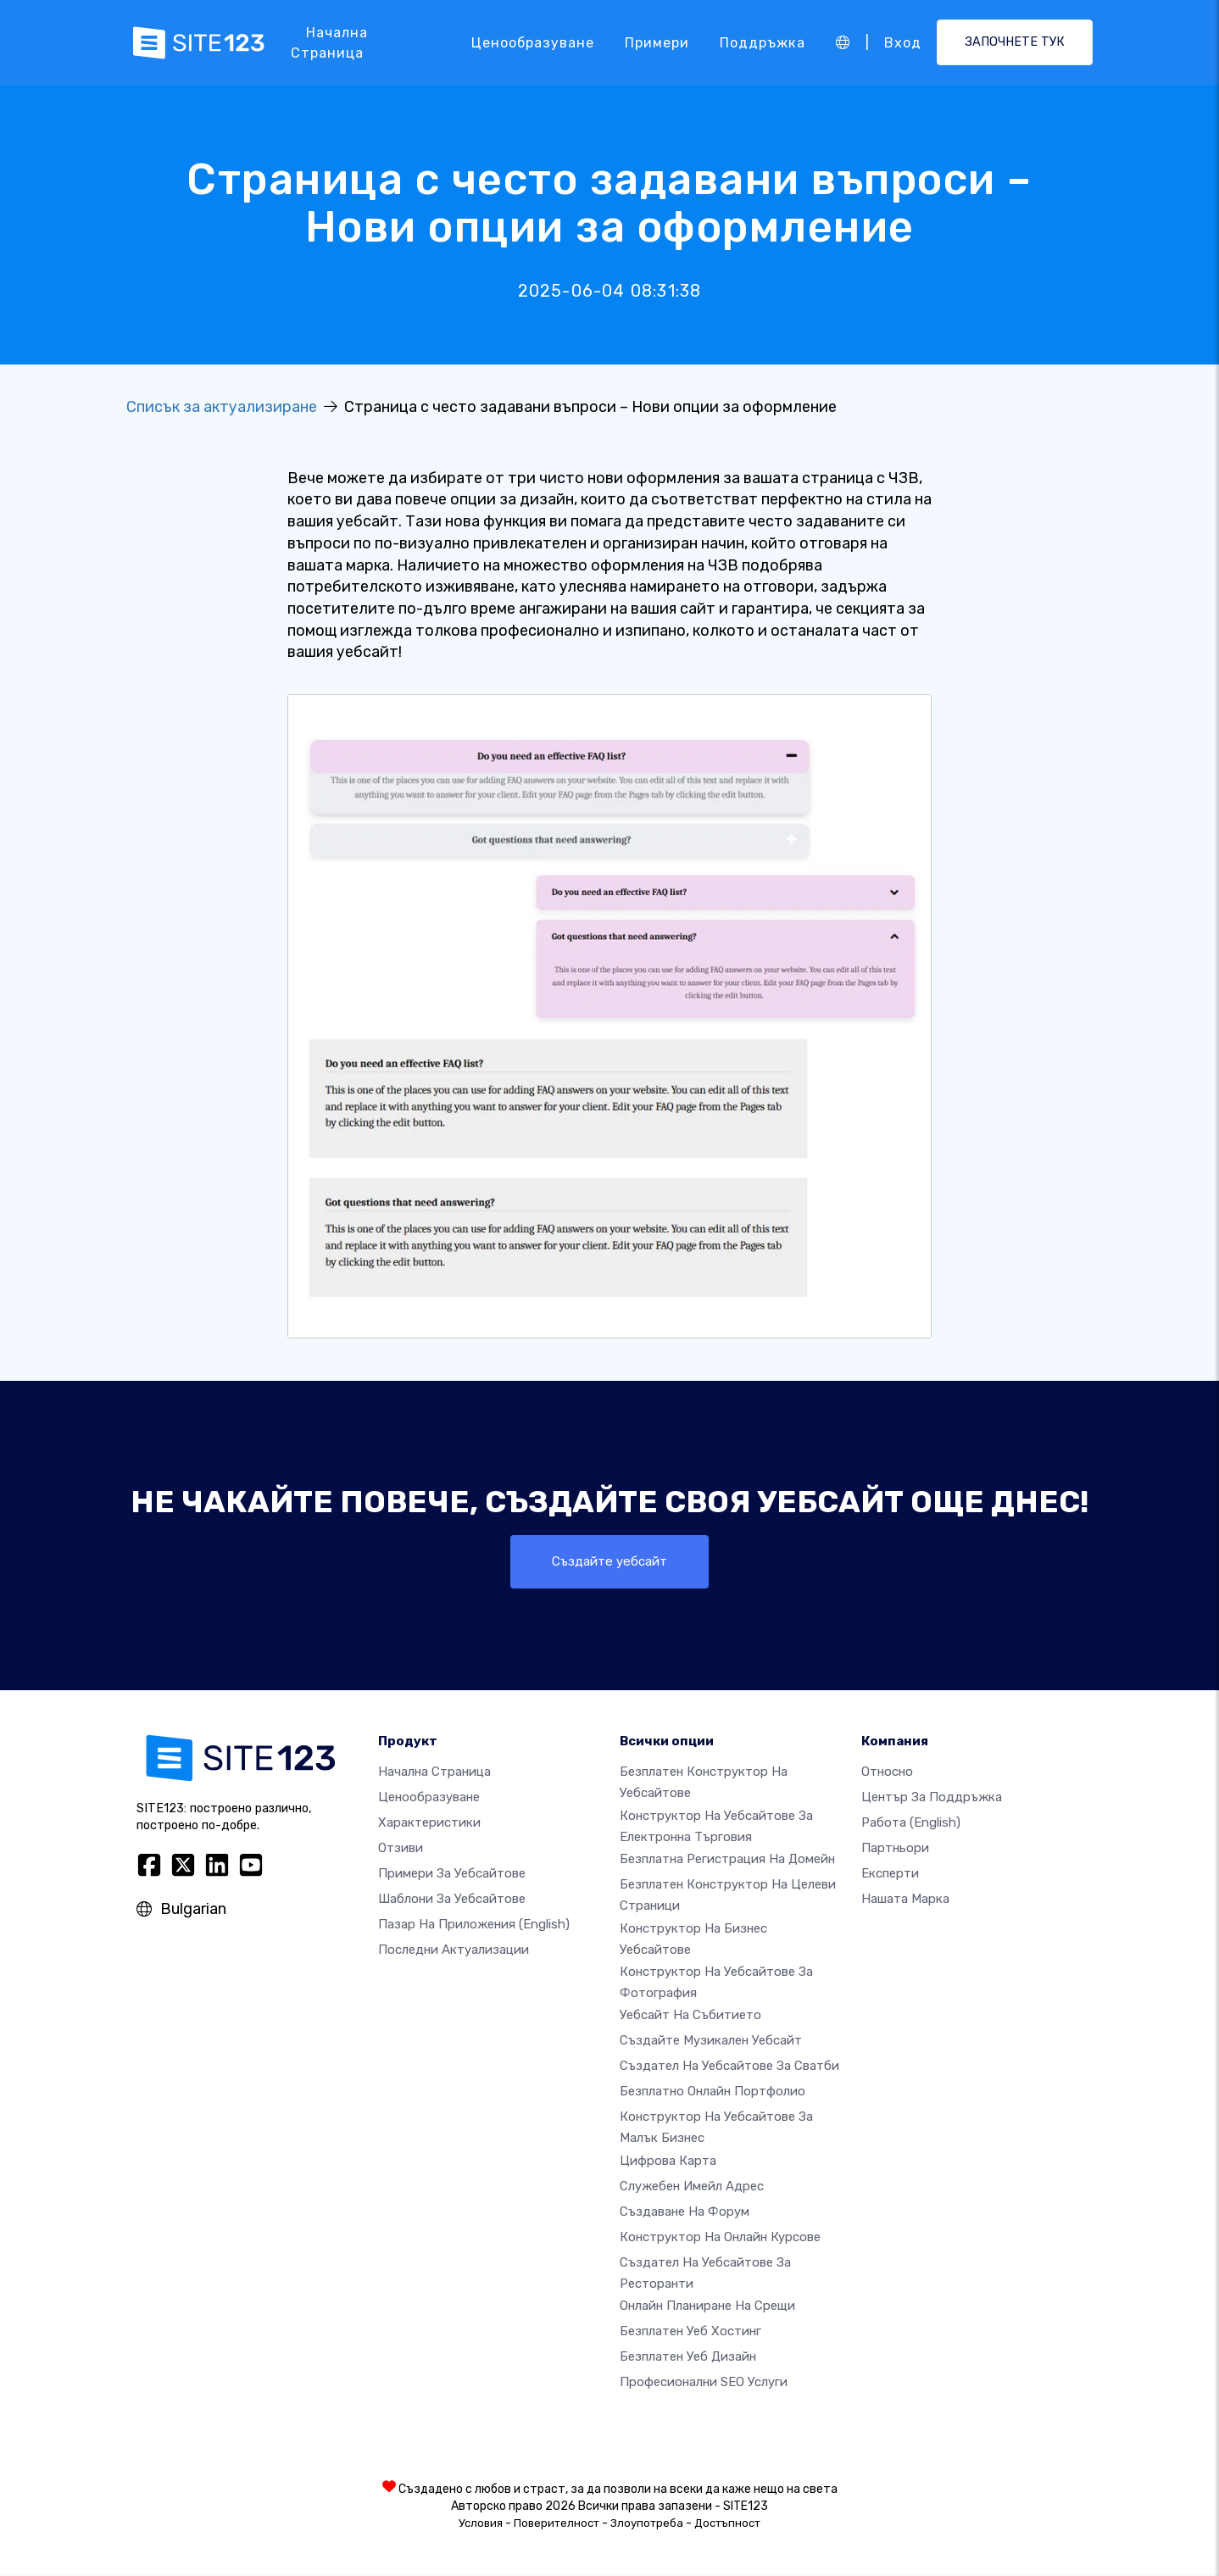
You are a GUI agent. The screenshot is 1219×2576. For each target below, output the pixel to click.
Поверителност (556, 2524)
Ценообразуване (532, 42)
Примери (657, 42)
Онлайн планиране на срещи (707, 2307)
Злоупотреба (646, 2524)
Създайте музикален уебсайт (711, 2042)
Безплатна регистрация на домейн (727, 1859)
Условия (481, 2524)
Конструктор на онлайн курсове (720, 2237)
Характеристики (429, 1824)
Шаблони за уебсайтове (452, 1900)
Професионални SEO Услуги (704, 2383)
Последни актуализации (453, 1951)
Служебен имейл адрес (692, 2187)
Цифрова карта (668, 2161)
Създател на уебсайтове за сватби (729, 2067)
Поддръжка (762, 42)
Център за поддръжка (931, 1798)
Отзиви (400, 1849)
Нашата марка (905, 1900)
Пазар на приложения (474, 1925)
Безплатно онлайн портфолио (712, 2092)
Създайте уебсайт (609, 1562)
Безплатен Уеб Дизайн (688, 2358)
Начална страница (329, 43)
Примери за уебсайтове (452, 1875)
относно (887, 1773)
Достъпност (727, 2524)
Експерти (890, 1875)
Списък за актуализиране (221, 407)
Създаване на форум (684, 2212)
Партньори (895, 1849)
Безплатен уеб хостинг (690, 2332)
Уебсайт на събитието (690, 2016)
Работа (910, 1824)
